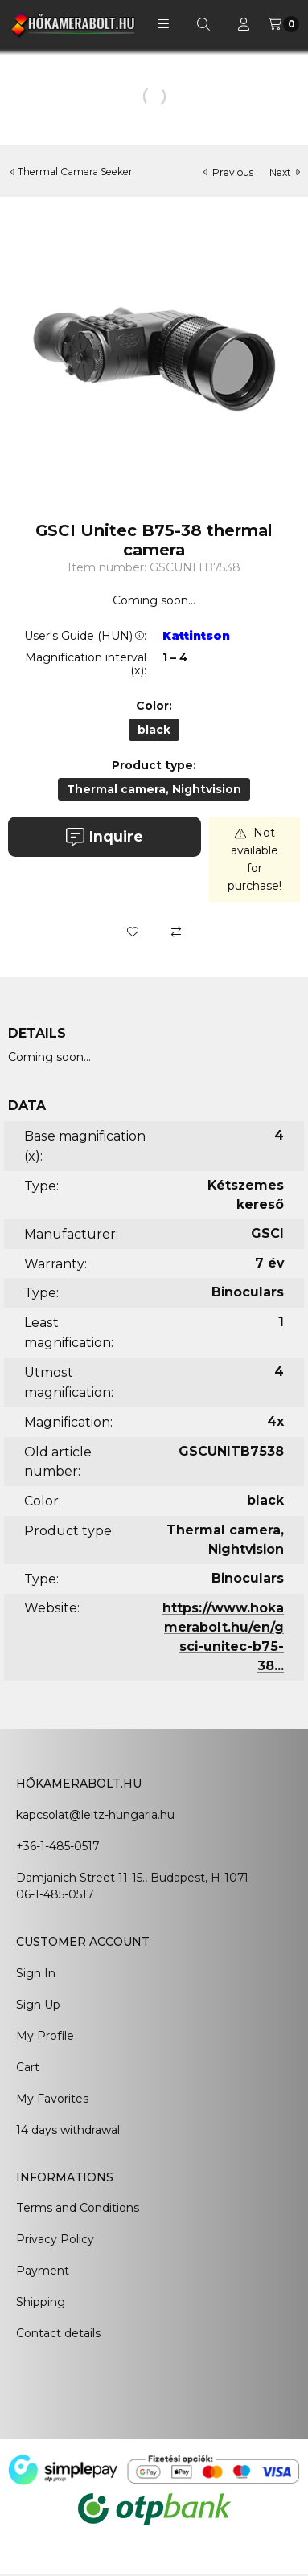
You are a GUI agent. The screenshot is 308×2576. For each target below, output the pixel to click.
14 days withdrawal (68, 2130)
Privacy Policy (55, 2239)
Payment (42, 2270)
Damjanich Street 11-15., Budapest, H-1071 (132, 1877)
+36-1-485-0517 (57, 1846)
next (284, 172)
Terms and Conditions (77, 2208)
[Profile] (244, 24)
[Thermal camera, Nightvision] (154, 789)
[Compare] (176, 931)
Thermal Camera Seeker (75, 172)
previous (228, 172)
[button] (163, 24)
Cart (27, 2067)
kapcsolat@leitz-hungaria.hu (95, 1815)
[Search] (203, 24)
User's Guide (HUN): (85, 636)
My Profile (45, 2036)
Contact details (58, 2333)
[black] (154, 730)
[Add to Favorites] (132, 931)
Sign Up (38, 2004)
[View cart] (284, 24)
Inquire (104, 837)
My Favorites (52, 2098)
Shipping (40, 2302)
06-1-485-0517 (54, 1894)
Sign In (35, 1973)
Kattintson (196, 636)
